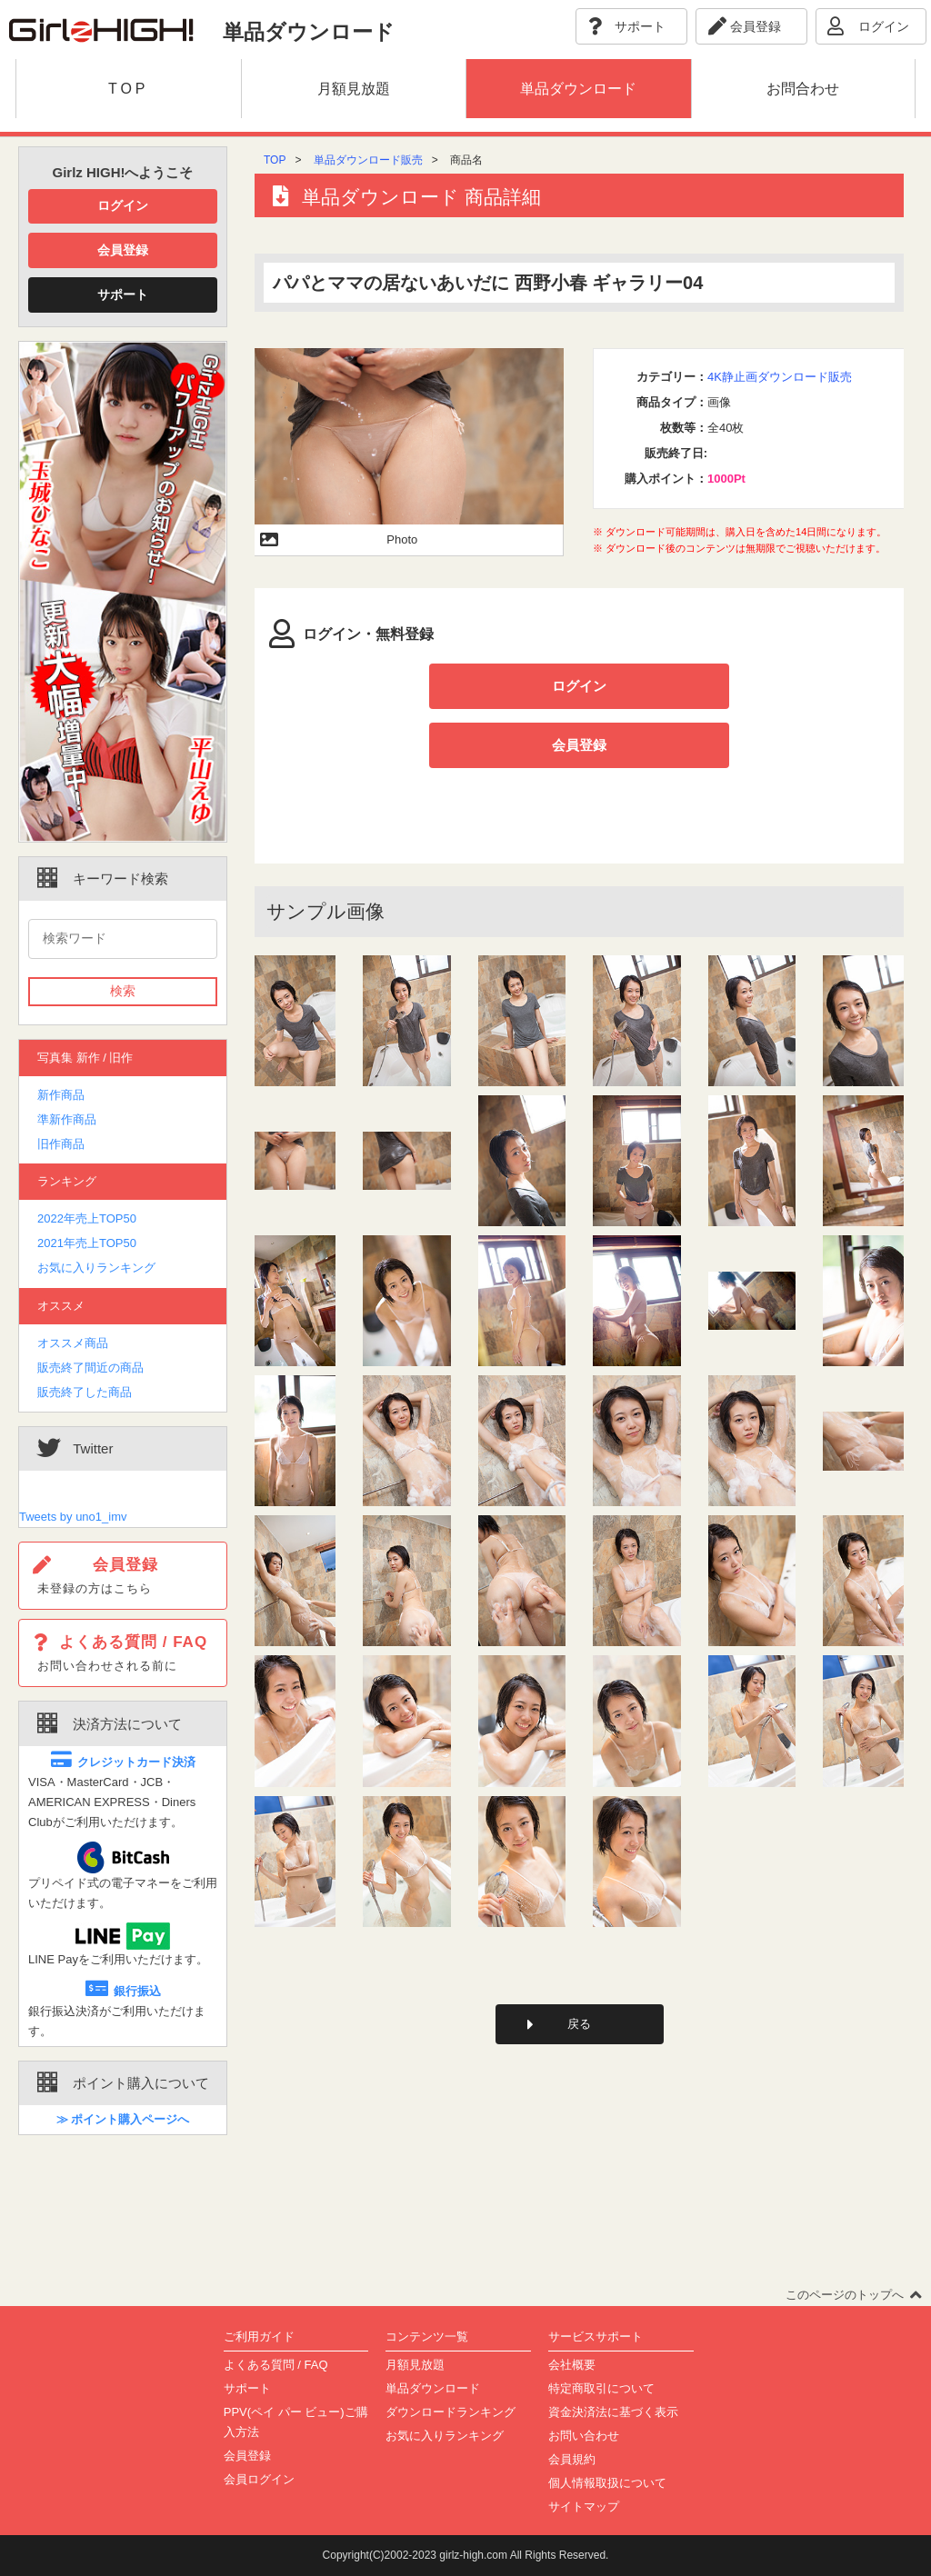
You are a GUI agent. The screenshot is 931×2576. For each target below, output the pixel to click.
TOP (274, 160)
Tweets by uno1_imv (73, 1516)
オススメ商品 (72, 1343)
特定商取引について (601, 2388)
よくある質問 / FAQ (276, 2364)
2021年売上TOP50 (86, 1243)
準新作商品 (66, 1119)
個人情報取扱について (607, 2483)
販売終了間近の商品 (90, 1367)
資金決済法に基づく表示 (613, 2412)
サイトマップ (583, 2506)
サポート (122, 294)
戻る (579, 1965)
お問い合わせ (583, 2435)
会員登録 (122, 250)
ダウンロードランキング (450, 2412)
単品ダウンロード (432, 2388)
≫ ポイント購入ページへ (123, 2119)
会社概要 (572, 2364)
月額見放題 (415, 2364)
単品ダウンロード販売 (368, 160)
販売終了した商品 (84, 1392)
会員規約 (572, 2459)
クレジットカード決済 (123, 1762)
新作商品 (61, 1095)
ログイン (122, 205)
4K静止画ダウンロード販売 (779, 377)
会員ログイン (259, 2479)
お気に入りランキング (96, 1267)
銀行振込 (123, 1991)
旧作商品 (61, 1144)
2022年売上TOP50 (86, 1218)
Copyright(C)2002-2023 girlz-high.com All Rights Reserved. (466, 2555)
